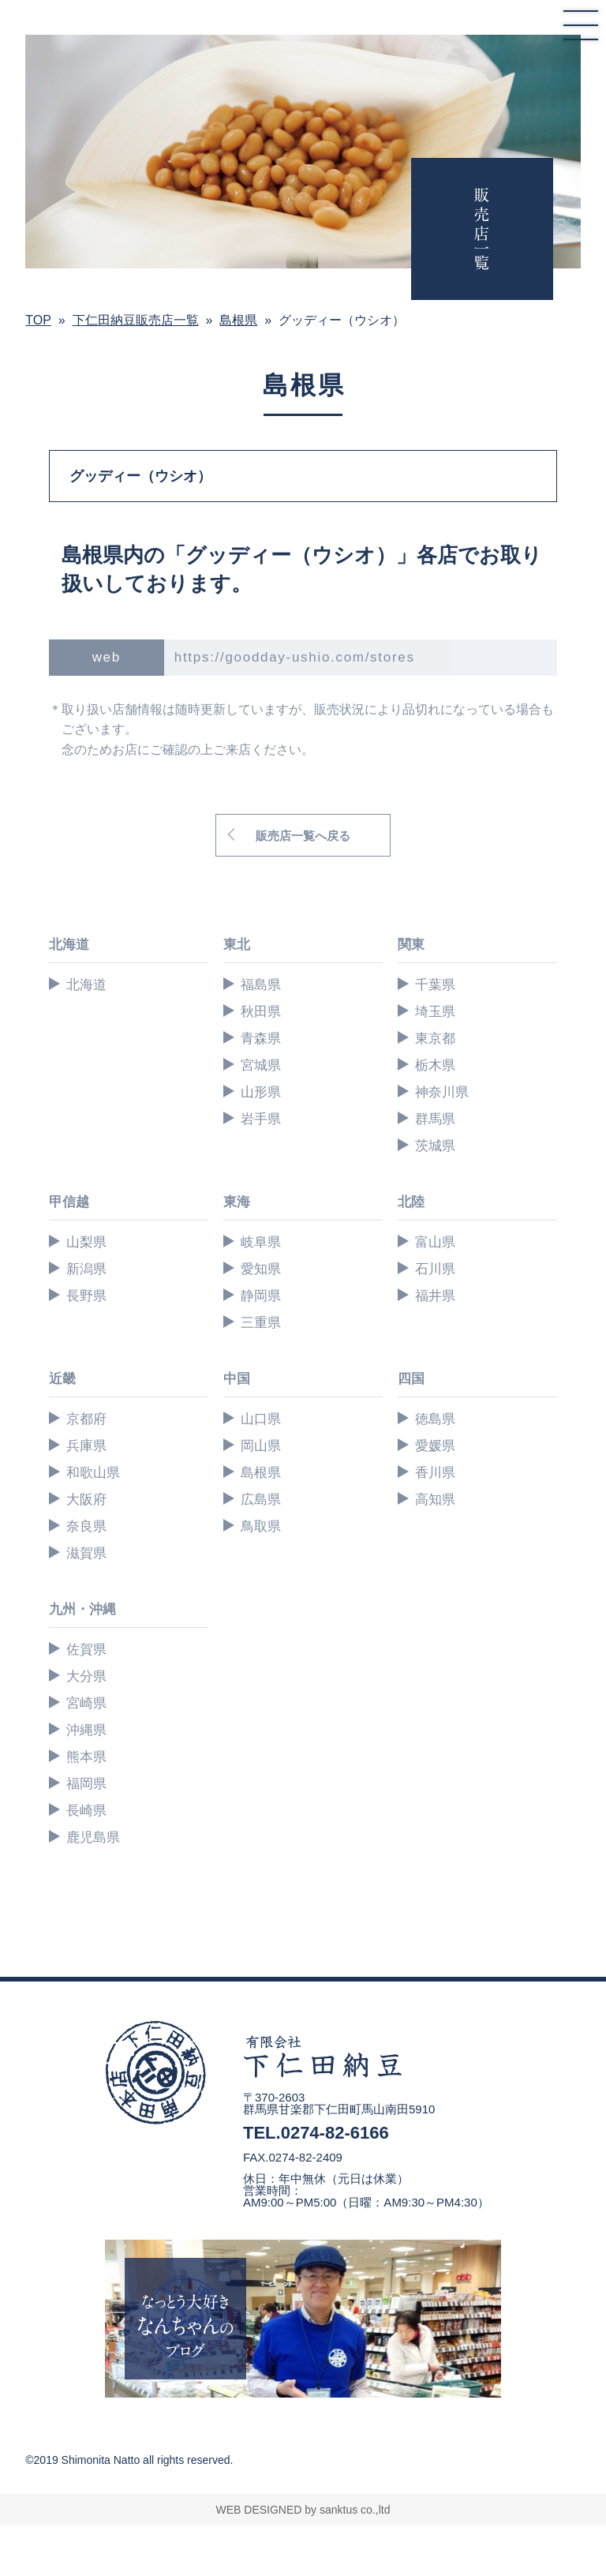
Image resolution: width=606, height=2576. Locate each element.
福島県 (261, 984)
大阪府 (86, 1499)
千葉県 (435, 984)
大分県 (86, 1676)
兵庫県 (86, 1445)
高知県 (435, 1499)
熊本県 (86, 1756)
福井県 (435, 1295)
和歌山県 (93, 1472)
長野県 (86, 1295)
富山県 (435, 1242)
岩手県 (261, 1119)
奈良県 (86, 1526)
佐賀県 (86, 1649)
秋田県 (261, 1011)
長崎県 (86, 1810)
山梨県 (86, 1242)
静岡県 (261, 1295)
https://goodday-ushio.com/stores (294, 657)
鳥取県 (261, 1526)
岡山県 (261, 1445)
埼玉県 (435, 1011)
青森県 (261, 1038)
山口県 (261, 1419)
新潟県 (86, 1269)
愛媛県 (435, 1445)
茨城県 (435, 1145)
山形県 (261, 1092)
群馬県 (435, 1119)
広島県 (261, 1499)
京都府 (86, 1419)
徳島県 (435, 1419)
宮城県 (261, 1065)
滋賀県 (86, 1553)
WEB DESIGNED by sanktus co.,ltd (303, 2509)
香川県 (435, 1472)
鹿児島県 (93, 1837)
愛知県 (261, 1269)
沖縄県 (86, 1730)
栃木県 (435, 1065)
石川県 (435, 1269)
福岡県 (86, 1783)
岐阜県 (261, 1242)
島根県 (261, 1472)
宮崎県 (86, 1703)
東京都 (435, 1038)
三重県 (261, 1322)
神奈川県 (442, 1092)
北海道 (86, 984)
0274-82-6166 (335, 2133)
